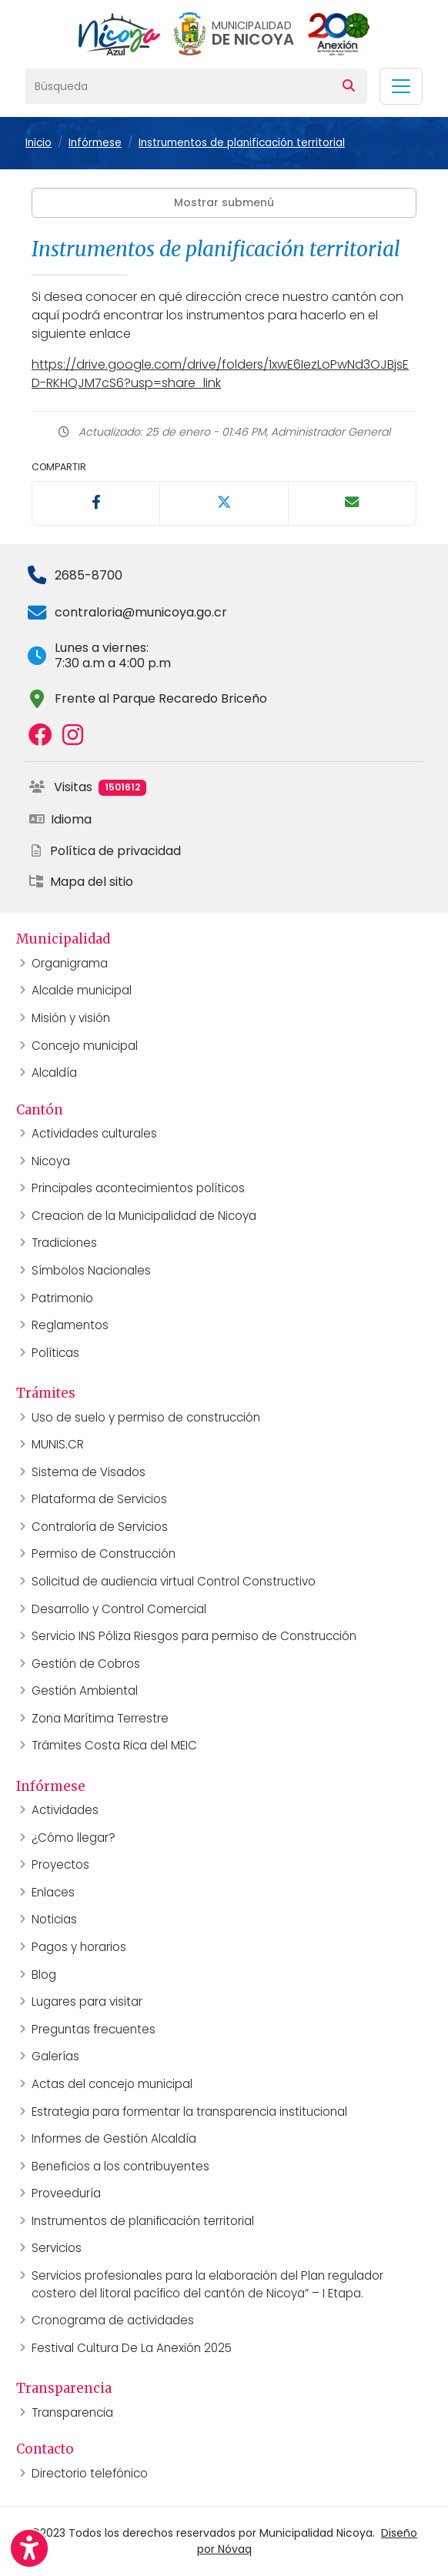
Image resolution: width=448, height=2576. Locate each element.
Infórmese (95, 142)
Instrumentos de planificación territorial (242, 142)
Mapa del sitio (80, 881)
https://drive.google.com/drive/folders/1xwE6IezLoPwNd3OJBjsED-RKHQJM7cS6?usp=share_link (220, 374)
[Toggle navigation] (401, 86)
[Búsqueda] (178, 86)
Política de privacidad (104, 851)
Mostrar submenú (224, 202)
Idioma (60, 819)
